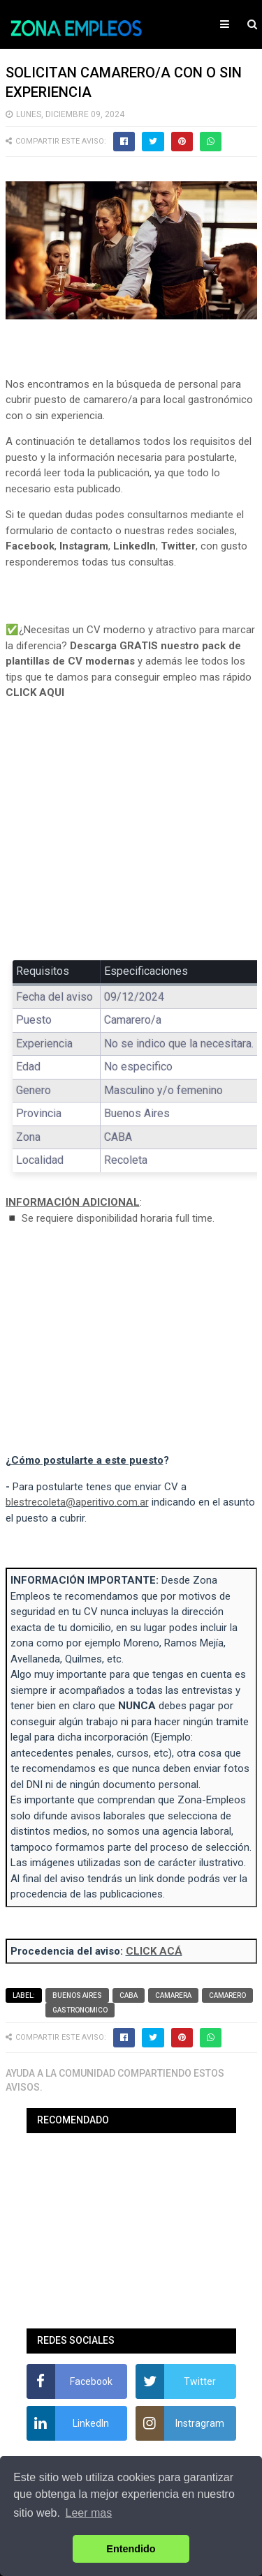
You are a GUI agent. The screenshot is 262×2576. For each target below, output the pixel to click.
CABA (128, 1995)
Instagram (83, 546)
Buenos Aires (77, 1995)
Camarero (227, 1995)
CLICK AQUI (35, 692)
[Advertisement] (131, 840)
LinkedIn (134, 546)
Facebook (30, 546)
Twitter (178, 546)
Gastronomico (80, 2010)
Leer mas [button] (89, 2513)
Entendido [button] (130, 2548)
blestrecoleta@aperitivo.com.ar (77, 1502)
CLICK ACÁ (154, 1951)
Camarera (173, 1995)
